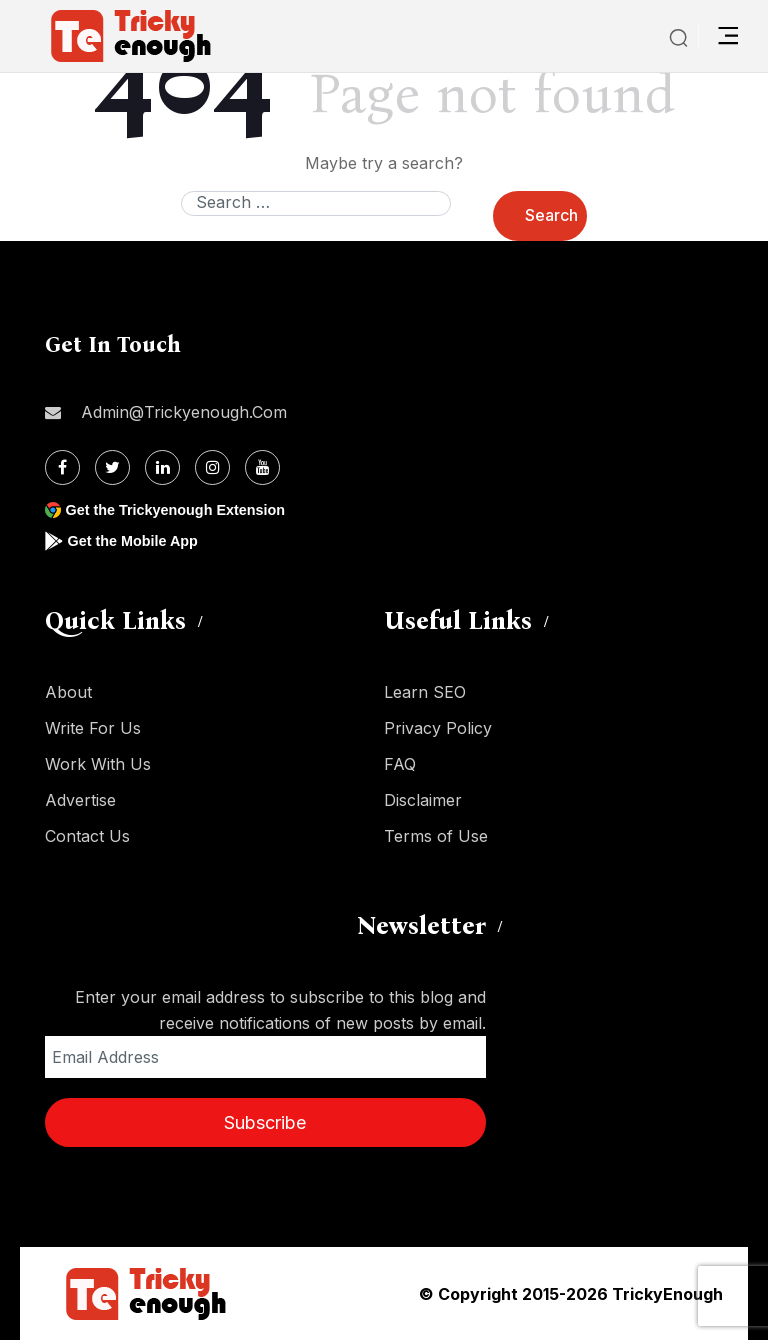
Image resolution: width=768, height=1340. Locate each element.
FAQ (400, 764)
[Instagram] (212, 467)
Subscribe (265, 1122)
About (68, 692)
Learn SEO (425, 692)
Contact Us (87, 836)
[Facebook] (62, 467)
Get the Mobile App (139, 540)
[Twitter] (112, 467)
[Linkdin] (162, 467)
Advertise (80, 800)
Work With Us (98, 764)
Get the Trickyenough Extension (187, 509)
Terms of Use (436, 836)
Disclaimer (423, 800)
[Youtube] (262, 467)
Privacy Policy (438, 728)
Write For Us (93, 728)
